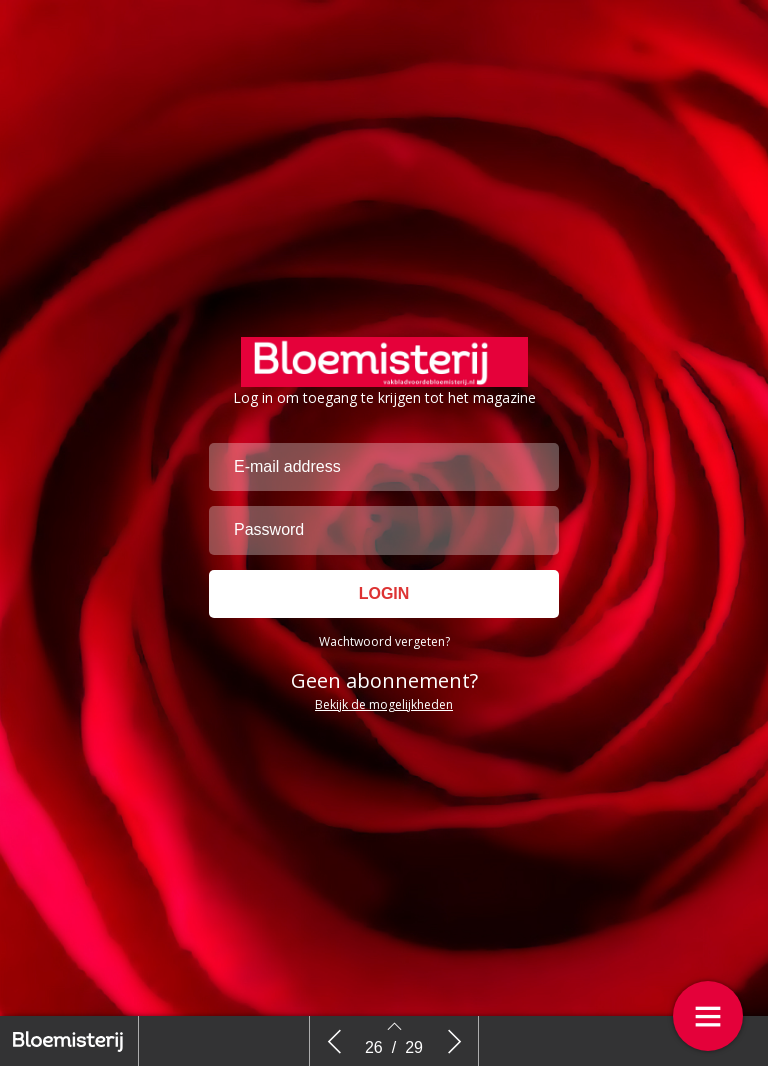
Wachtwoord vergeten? (384, 648)
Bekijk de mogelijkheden (384, 711)
